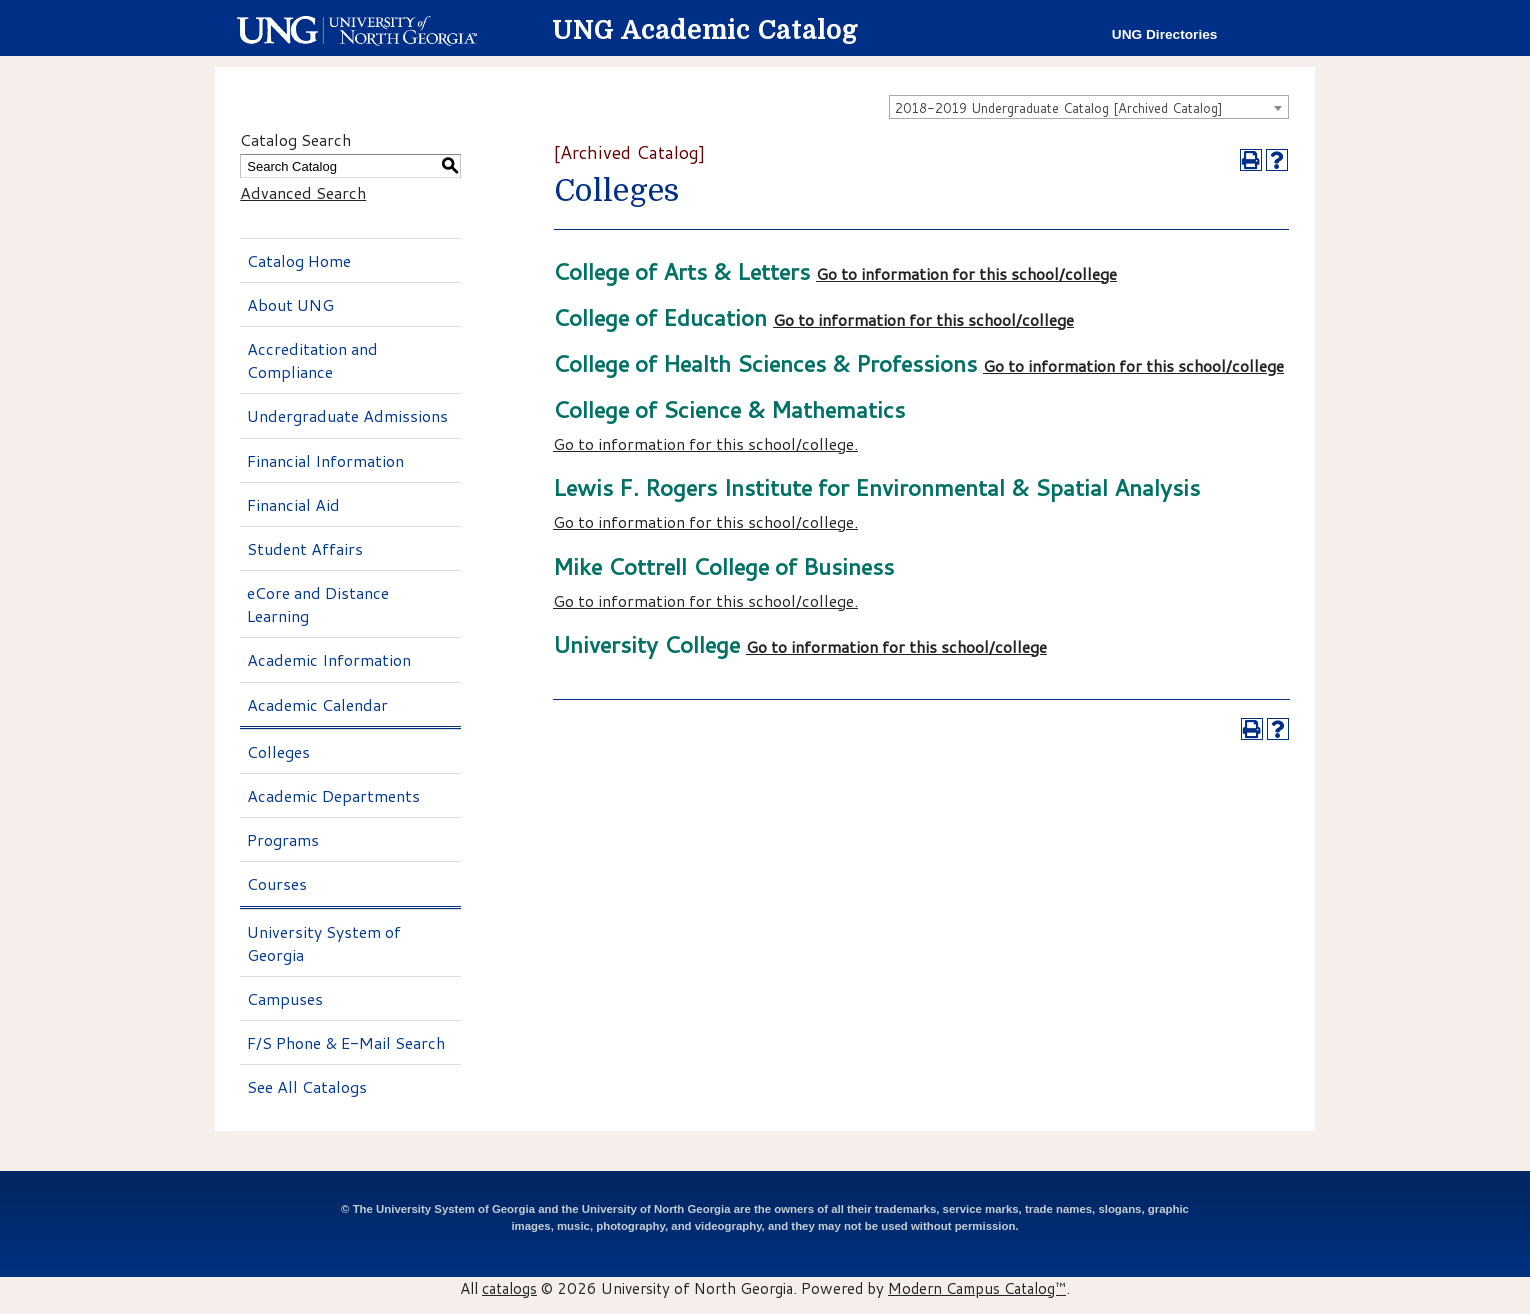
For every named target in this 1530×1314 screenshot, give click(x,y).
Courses (277, 883)
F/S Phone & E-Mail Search (346, 1042)
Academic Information (329, 659)
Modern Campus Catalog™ (977, 1288)
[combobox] (1089, 107)
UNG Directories (1165, 34)
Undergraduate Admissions (347, 415)
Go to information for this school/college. (705, 443)
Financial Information (325, 460)
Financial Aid (293, 504)
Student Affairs (305, 548)
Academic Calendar (317, 704)
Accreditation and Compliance (312, 360)
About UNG (290, 304)
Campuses (285, 998)
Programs (283, 839)
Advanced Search (303, 192)
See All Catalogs (307, 1086)
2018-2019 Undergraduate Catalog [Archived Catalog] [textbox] (1059, 108)
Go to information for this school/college (966, 273)
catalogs (509, 1288)
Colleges (278, 751)
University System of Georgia (324, 943)
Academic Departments (333, 795)
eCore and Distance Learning (318, 604)
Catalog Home (299, 260)
